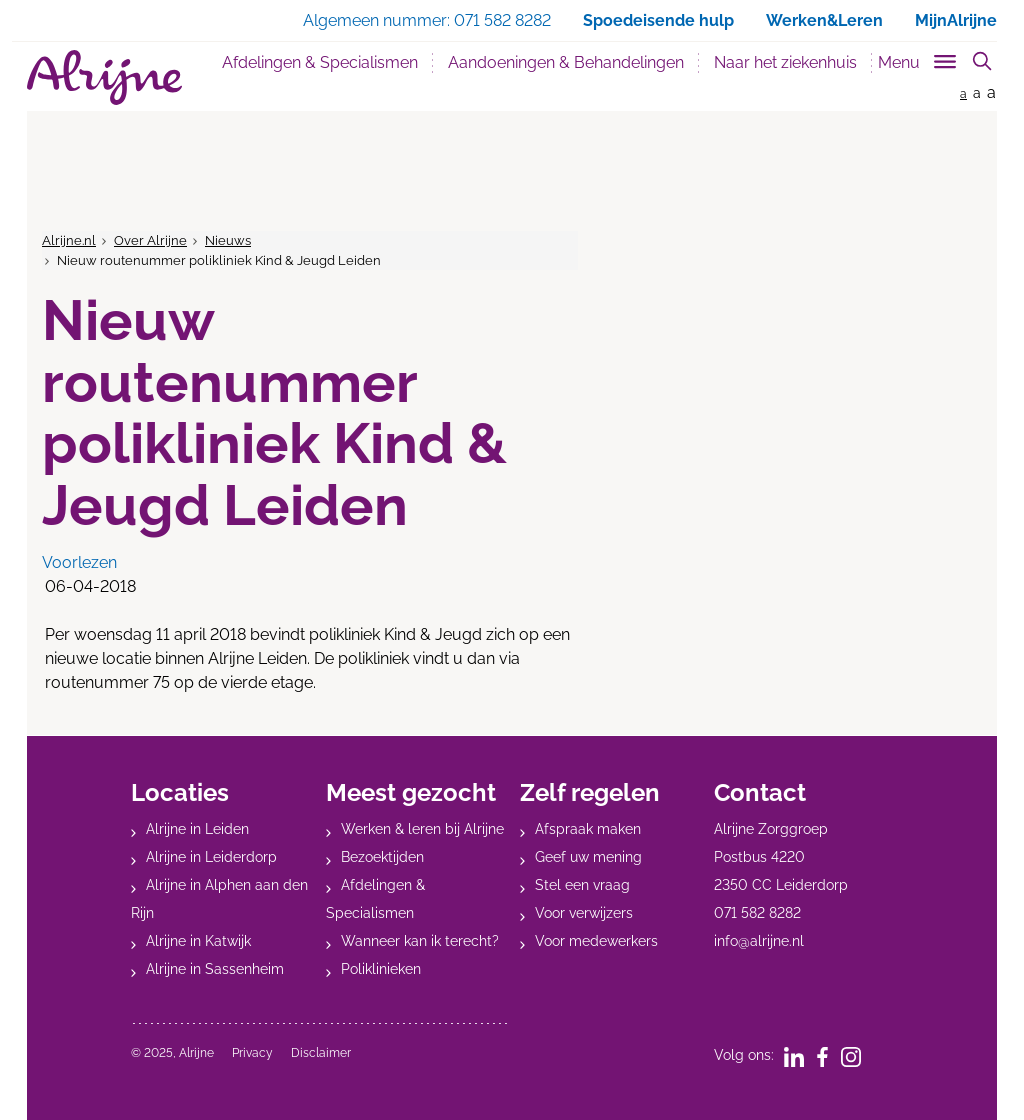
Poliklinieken (381, 969)
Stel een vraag (582, 885)
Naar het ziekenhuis (785, 62)
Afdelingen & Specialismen (320, 62)
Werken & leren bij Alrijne (422, 829)
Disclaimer (321, 1053)
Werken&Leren (824, 20)
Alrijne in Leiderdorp (211, 857)
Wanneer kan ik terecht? (420, 941)
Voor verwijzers (584, 913)
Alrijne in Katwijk (198, 941)
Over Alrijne (150, 240)
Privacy (252, 1053)
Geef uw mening (588, 857)
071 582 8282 (757, 913)
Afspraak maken (588, 829)
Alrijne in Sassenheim (215, 969)
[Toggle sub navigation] (918, 58)
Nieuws (228, 240)
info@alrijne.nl (759, 941)
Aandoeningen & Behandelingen (566, 62)
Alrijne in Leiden (197, 829)
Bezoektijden (382, 857)
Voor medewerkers (596, 941)
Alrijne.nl (69, 240)
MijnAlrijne (956, 20)
